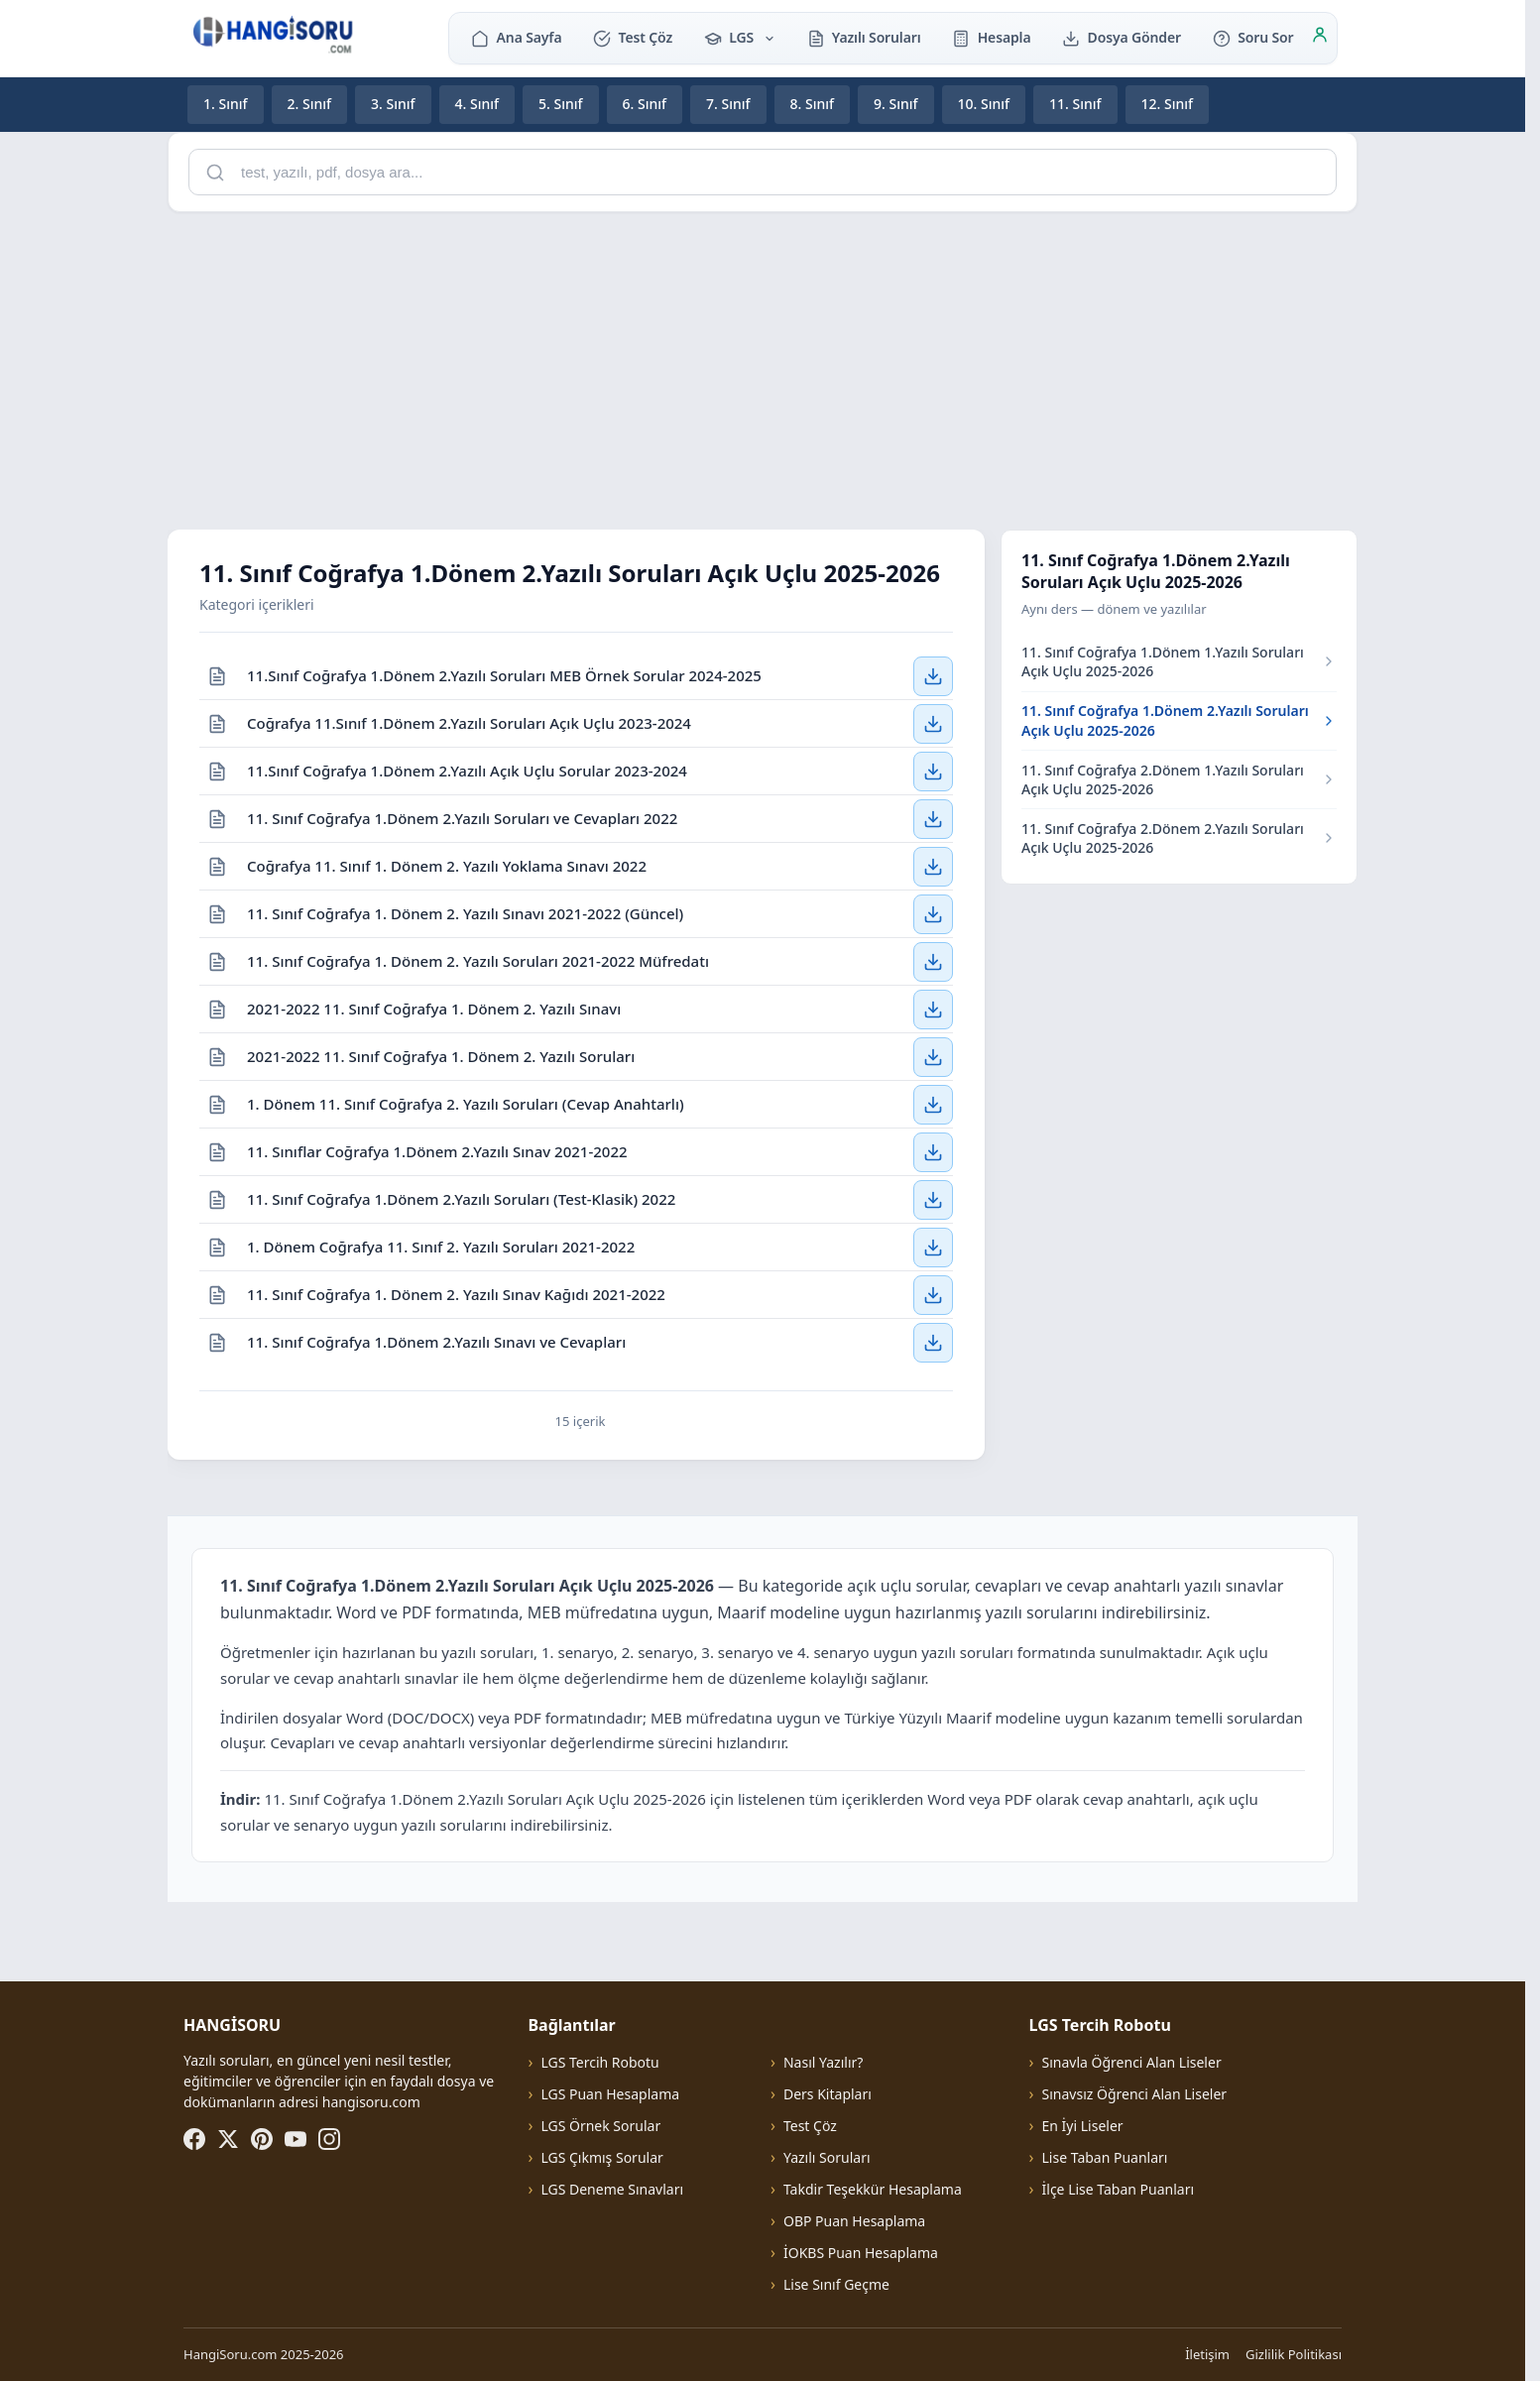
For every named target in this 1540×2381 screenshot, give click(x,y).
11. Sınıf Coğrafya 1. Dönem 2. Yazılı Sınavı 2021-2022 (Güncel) (465, 912)
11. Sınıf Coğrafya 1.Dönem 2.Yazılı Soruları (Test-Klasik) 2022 (461, 1198)
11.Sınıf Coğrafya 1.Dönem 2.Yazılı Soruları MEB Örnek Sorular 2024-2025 (504, 674)
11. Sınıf (1075, 103)
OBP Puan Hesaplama (854, 2220)
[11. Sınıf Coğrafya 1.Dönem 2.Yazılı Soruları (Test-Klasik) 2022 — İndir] (933, 1199)
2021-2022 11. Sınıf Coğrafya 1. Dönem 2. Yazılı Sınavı (434, 1007)
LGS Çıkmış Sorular (601, 2157)
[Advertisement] (763, 367)
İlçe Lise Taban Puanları (1118, 2189)
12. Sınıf (1167, 103)
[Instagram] (329, 2139)
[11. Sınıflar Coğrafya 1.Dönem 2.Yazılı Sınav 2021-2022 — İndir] (933, 1151)
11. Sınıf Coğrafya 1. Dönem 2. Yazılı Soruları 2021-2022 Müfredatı (478, 960)
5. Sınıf (560, 103)
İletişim (1207, 2354)
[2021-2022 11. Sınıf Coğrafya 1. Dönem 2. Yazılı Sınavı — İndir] (933, 1008)
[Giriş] (1320, 38)
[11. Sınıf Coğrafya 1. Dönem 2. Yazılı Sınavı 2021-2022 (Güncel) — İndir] (933, 913)
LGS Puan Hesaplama (609, 2093)
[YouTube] (295, 2139)
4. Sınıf (477, 103)
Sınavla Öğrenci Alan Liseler (1132, 2062)
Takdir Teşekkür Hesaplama (872, 2189)
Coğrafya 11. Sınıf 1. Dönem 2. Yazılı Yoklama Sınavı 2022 (447, 865)
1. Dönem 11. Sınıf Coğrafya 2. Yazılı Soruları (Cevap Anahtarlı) (465, 1103)
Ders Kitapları (827, 2093)
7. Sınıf (728, 103)
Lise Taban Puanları (1105, 2157)
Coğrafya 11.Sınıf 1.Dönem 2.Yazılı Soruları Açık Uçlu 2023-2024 (469, 722)
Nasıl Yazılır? (823, 2062)
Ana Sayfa (516, 37)
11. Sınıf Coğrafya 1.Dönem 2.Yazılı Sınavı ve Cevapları (436, 1342)
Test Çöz (632, 37)
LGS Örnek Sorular (600, 2125)
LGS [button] (739, 37)
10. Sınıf (984, 103)
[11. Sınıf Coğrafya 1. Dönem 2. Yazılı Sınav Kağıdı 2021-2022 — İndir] (933, 1294)
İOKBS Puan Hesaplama (860, 2252)
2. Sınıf (310, 103)
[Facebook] (194, 2139)
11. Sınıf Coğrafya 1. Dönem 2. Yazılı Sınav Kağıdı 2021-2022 (456, 1293)
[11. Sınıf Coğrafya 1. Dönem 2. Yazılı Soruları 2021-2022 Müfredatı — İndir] (933, 961)
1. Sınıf (225, 103)
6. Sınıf (645, 103)
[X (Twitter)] (228, 2139)
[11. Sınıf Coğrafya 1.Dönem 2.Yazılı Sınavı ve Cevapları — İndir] (933, 1343)
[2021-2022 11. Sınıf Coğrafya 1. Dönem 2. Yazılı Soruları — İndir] (933, 1056)
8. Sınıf (812, 103)
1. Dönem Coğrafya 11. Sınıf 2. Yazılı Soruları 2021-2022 (441, 1245)
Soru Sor (1253, 37)
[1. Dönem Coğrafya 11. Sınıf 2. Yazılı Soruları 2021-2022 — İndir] (933, 1246)
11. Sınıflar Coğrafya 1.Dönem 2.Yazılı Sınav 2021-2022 (437, 1150)
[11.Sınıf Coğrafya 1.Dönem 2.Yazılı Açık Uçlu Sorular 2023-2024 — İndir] (933, 770)
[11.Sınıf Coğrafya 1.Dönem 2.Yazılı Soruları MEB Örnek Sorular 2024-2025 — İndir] (933, 675)
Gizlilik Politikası (1293, 2354)
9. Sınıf (896, 103)
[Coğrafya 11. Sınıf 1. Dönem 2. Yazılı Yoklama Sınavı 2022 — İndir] (933, 866)
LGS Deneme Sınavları (611, 2189)
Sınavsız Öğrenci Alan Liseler (1135, 2093)
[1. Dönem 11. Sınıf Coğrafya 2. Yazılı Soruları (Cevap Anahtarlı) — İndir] (933, 1104)
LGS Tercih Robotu (599, 2062)
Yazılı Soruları (864, 37)
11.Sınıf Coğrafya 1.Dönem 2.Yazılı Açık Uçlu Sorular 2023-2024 (467, 769)
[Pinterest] (262, 2139)
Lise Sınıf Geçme (836, 2284)
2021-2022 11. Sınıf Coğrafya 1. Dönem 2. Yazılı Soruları (441, 1055)
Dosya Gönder (1121, 37)
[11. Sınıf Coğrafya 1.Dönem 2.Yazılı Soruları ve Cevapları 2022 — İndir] (933, 818)
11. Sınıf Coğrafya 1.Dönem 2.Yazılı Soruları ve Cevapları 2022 (462, 817)
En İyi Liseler (1083, 2125)
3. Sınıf (393, 103)
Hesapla (991, 37)
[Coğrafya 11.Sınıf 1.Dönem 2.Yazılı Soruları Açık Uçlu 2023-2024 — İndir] (933, 723)
